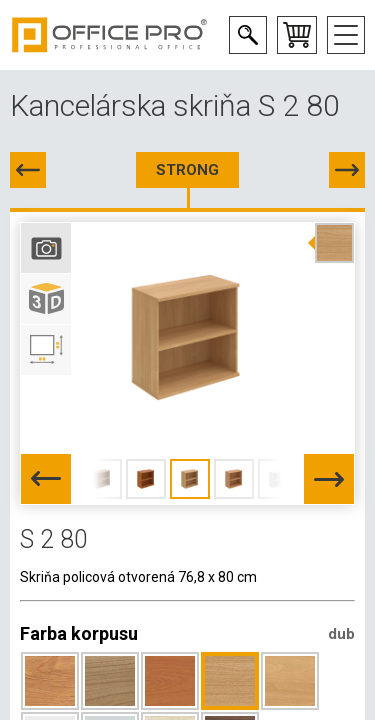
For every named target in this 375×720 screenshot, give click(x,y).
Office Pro (110, 35)
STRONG (187, 170)
